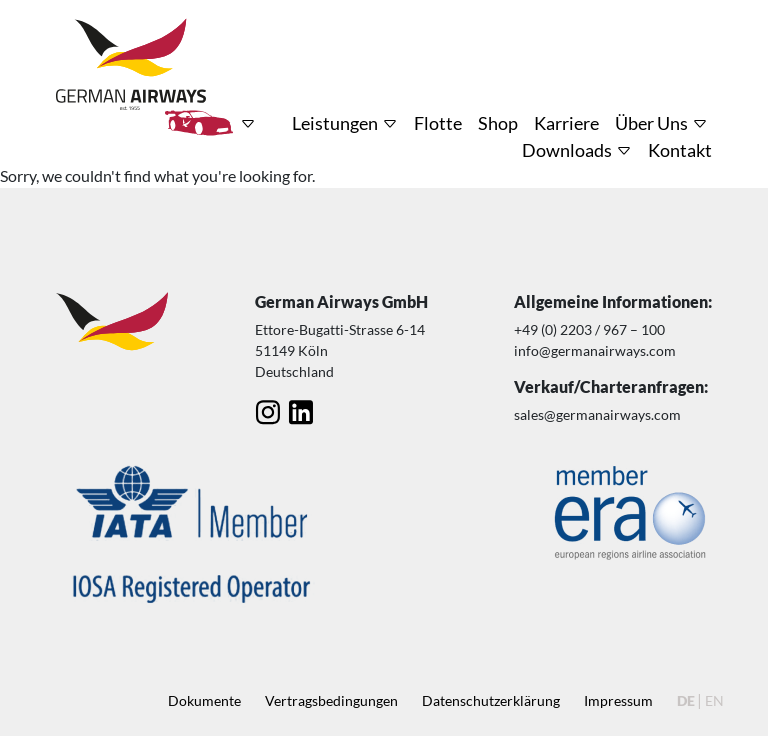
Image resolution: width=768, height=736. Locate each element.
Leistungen (335, 123)
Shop (498, 123)
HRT (199, 123)
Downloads (567, 150)
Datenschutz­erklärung (491, 700)
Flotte (438, 123)
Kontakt (680, 150)
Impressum (618, 700)
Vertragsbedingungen (331, 700)
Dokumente (204, 700)
